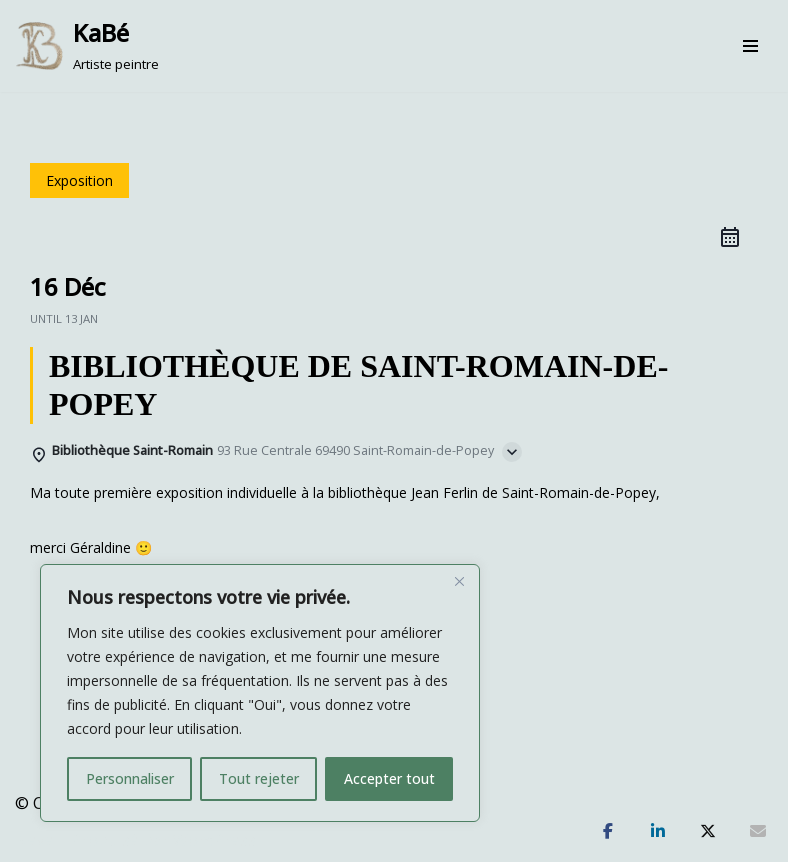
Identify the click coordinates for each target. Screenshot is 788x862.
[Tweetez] (708, 832)
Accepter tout (389, 778)
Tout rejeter (259, 778)
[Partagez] (608, 832)
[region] (260, 693)
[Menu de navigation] (750, 46)
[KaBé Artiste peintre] (87, 46)
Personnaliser (130, 778)
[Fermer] (459, 581)
